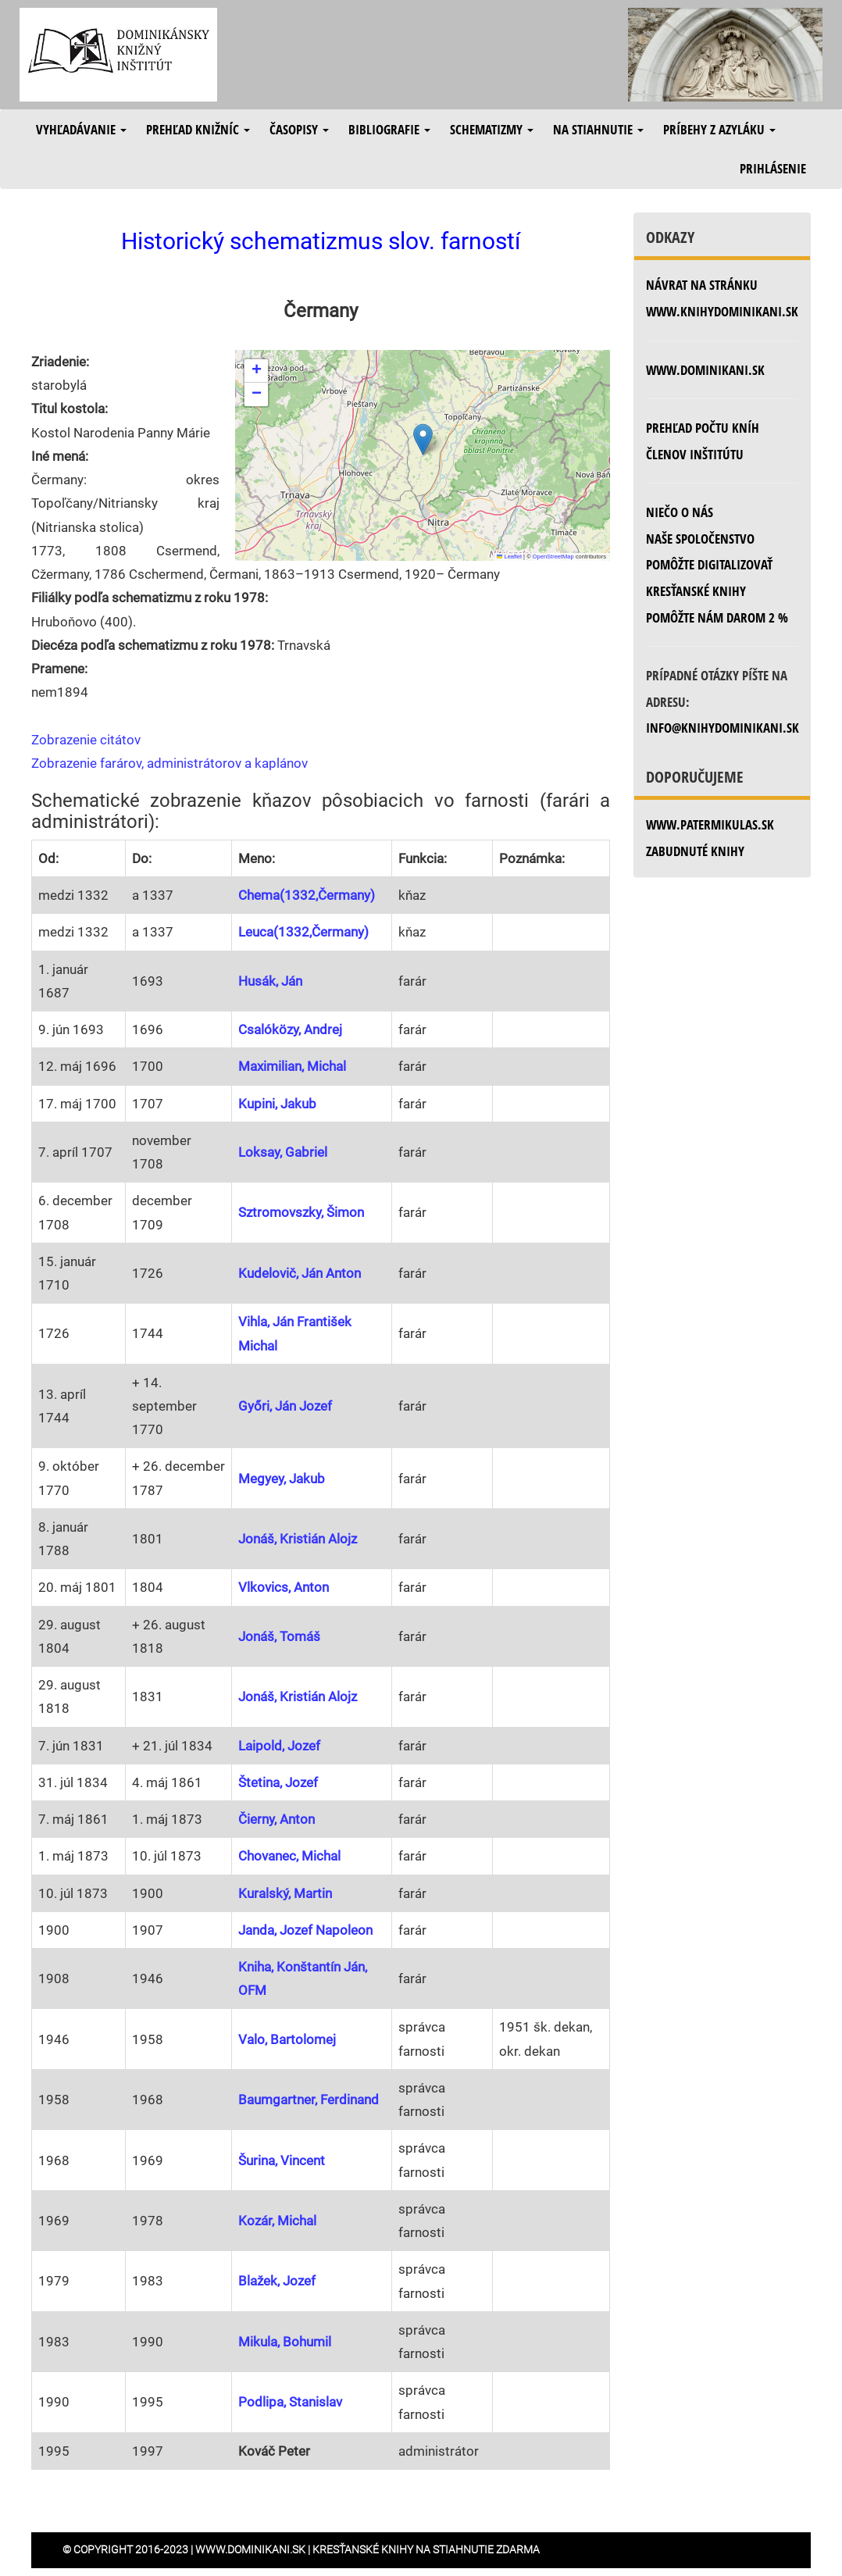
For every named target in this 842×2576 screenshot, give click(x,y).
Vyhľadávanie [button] (81, 129)
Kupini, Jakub (277, 1103)
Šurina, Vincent (281, 2160)
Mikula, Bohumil (284, 2341)
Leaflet (509, 556)
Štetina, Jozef (278, 1782)
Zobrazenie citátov (86, 739)
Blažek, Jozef (277, 2281)
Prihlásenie (773, 168)
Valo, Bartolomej (287, 2039)
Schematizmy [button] (491, 129)
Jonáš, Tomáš (279, 1636)
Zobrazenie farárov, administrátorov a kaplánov (169, 763)
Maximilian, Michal (292, 1066)
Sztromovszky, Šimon (301, 1212)
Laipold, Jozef (279, 1746)
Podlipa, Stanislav (290, 2402)
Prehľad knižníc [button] (198, 129)
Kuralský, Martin (285, 1893)
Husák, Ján (270, 981)
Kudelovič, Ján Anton (299, 1273)
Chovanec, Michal (289, 1856)
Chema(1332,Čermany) (306, 895)
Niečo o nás (679, 512)
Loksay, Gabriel (282, 1152)
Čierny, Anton (276, 1819)
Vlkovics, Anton (283, 1587)
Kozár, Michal (277, 2220)
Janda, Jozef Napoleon (305, 1930)
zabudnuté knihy (695, 851)
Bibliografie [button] (389, 129)
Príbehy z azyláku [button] (719, 129)
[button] (423, 439)
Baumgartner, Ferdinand (308, 2099)
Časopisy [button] (299, 129)
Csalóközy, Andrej (290, 1029)
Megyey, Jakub (281, 1478)
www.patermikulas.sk (710, 824)
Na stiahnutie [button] (598, 129)
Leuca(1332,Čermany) (303, 932)
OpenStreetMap (553, 556)
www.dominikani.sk (705, 370)
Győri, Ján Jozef (285, 1406)
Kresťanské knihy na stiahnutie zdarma (426, 2549)
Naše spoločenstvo (700, 539)
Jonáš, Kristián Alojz (297, 1539)
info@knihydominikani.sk (722, 728)
